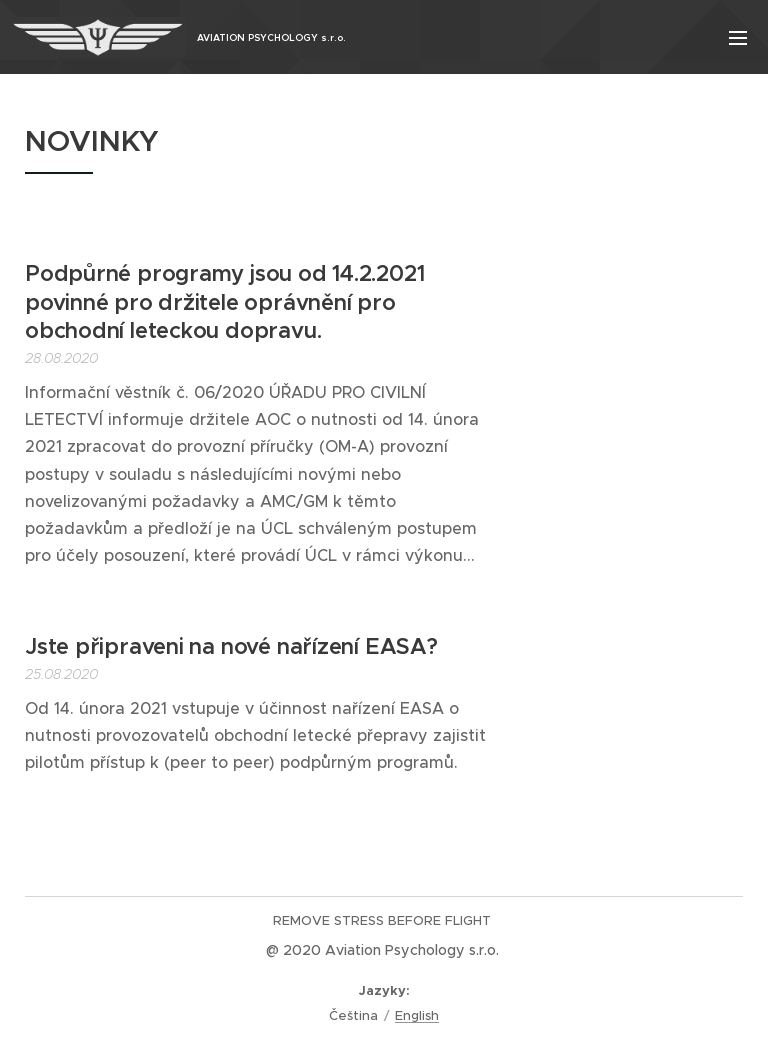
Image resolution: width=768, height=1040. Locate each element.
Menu (738, 38)
